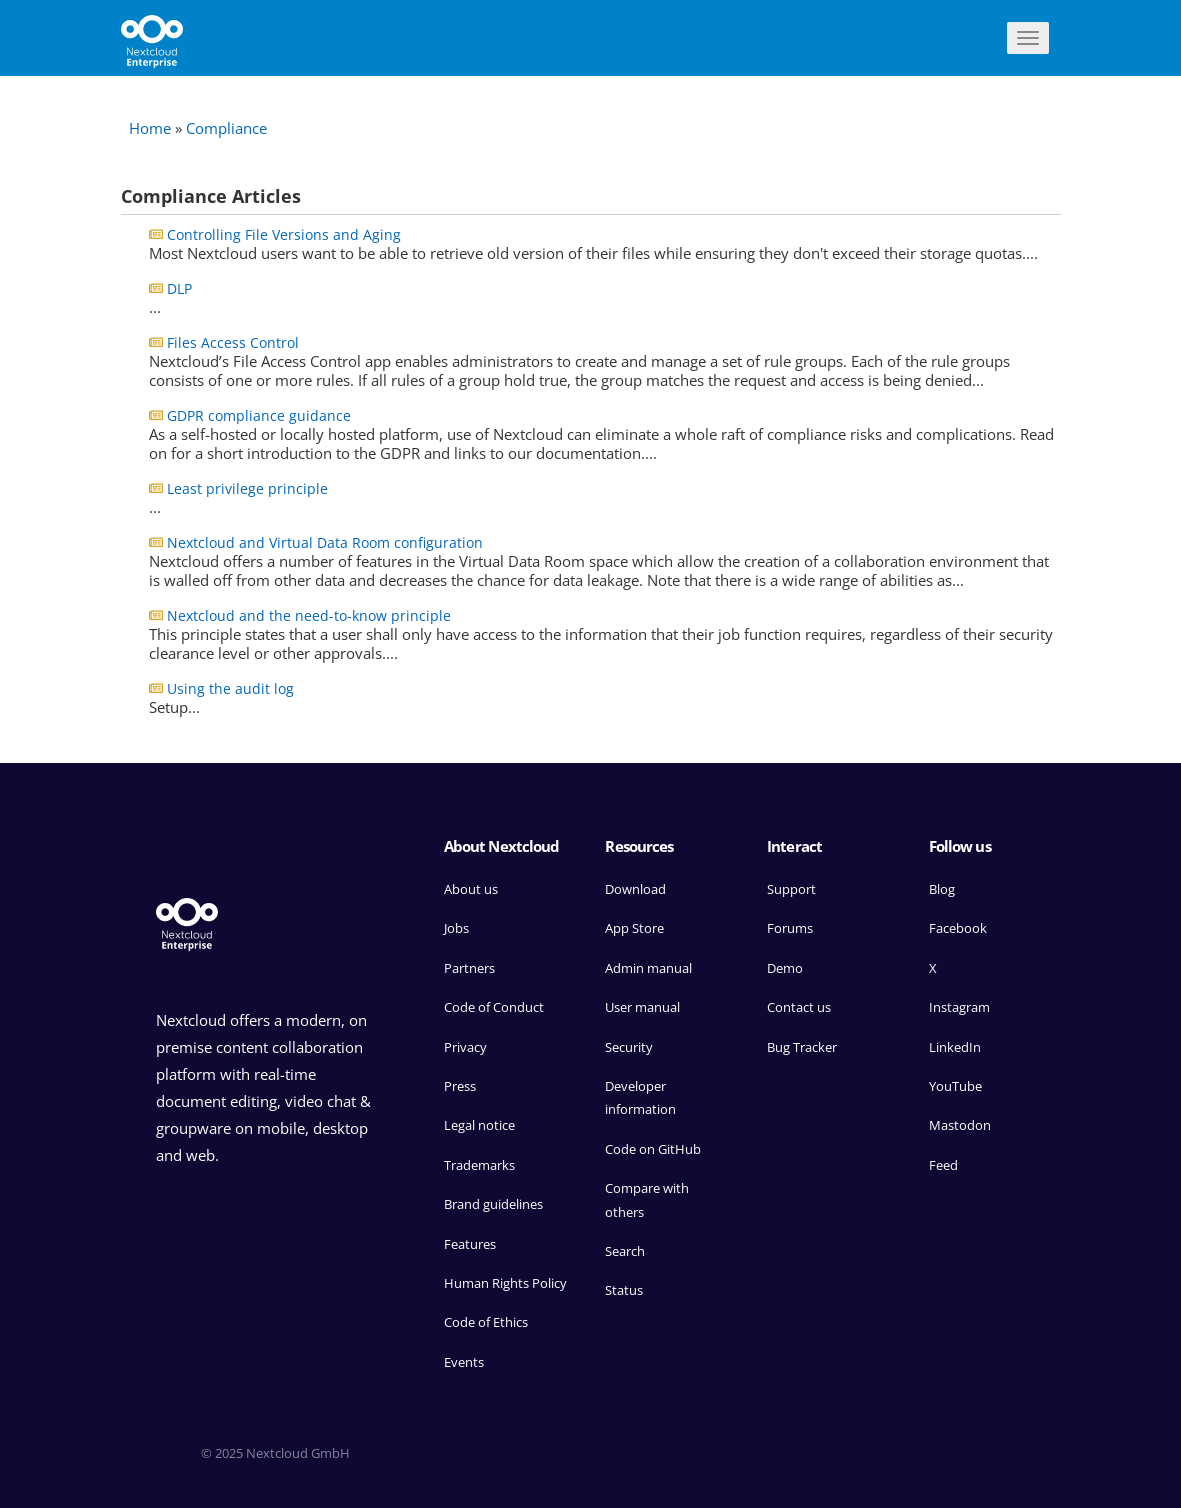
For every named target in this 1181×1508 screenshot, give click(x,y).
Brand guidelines (493, 1204)
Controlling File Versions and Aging (284, 234)
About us (471, 889)
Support (791, 889)
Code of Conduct (494, 1007)
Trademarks (479, 1165)
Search (625, 1251)
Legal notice (479, 1125)
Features (470, 1244)
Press (460, 1086)
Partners (469, 968)
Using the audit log (230, 688)
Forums (790, 928)
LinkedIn (955, 1047)
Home (150, 128)
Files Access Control (233, 342)
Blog (942, 889)
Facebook (958, 928)
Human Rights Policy (505, 1283)
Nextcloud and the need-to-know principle (309, 615)
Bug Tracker (802, 1047)
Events (464, 1362)
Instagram (959, 1007)
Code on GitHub (653, 1149)
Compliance (226, 128)
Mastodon (960, 1125)
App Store (634, 928)
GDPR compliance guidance (259, 415)
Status (624, 1290)
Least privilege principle (247, 488)
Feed (943, 1165)
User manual (642, 1007)
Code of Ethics (486, 1322)
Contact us (799, 1007)
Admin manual (648, 968)
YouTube (955, 1086)
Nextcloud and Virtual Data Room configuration (325, 542)
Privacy (465, 1047)
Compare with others (647, 1199)
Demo (785, 968)
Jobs (456, 928)
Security (629, 1047)
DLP (179, 288)
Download (635, 889)
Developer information (640, 1097)
